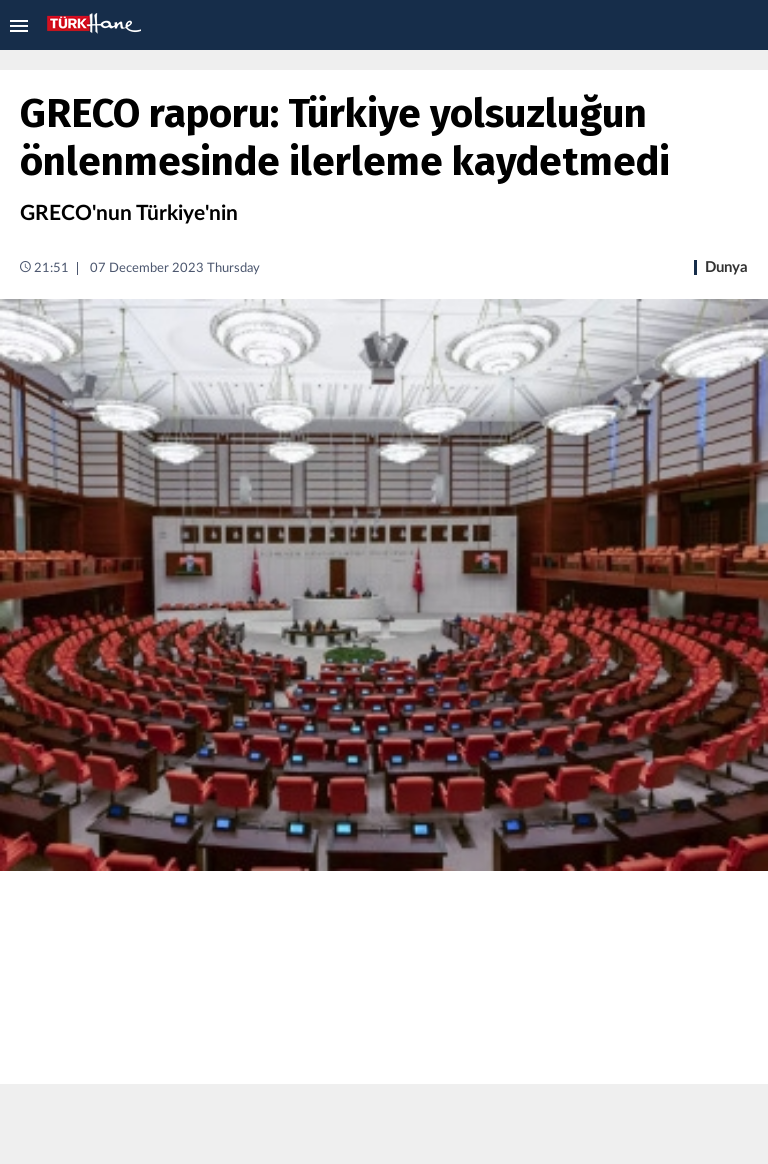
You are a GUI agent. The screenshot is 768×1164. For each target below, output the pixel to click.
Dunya (726, 267)
